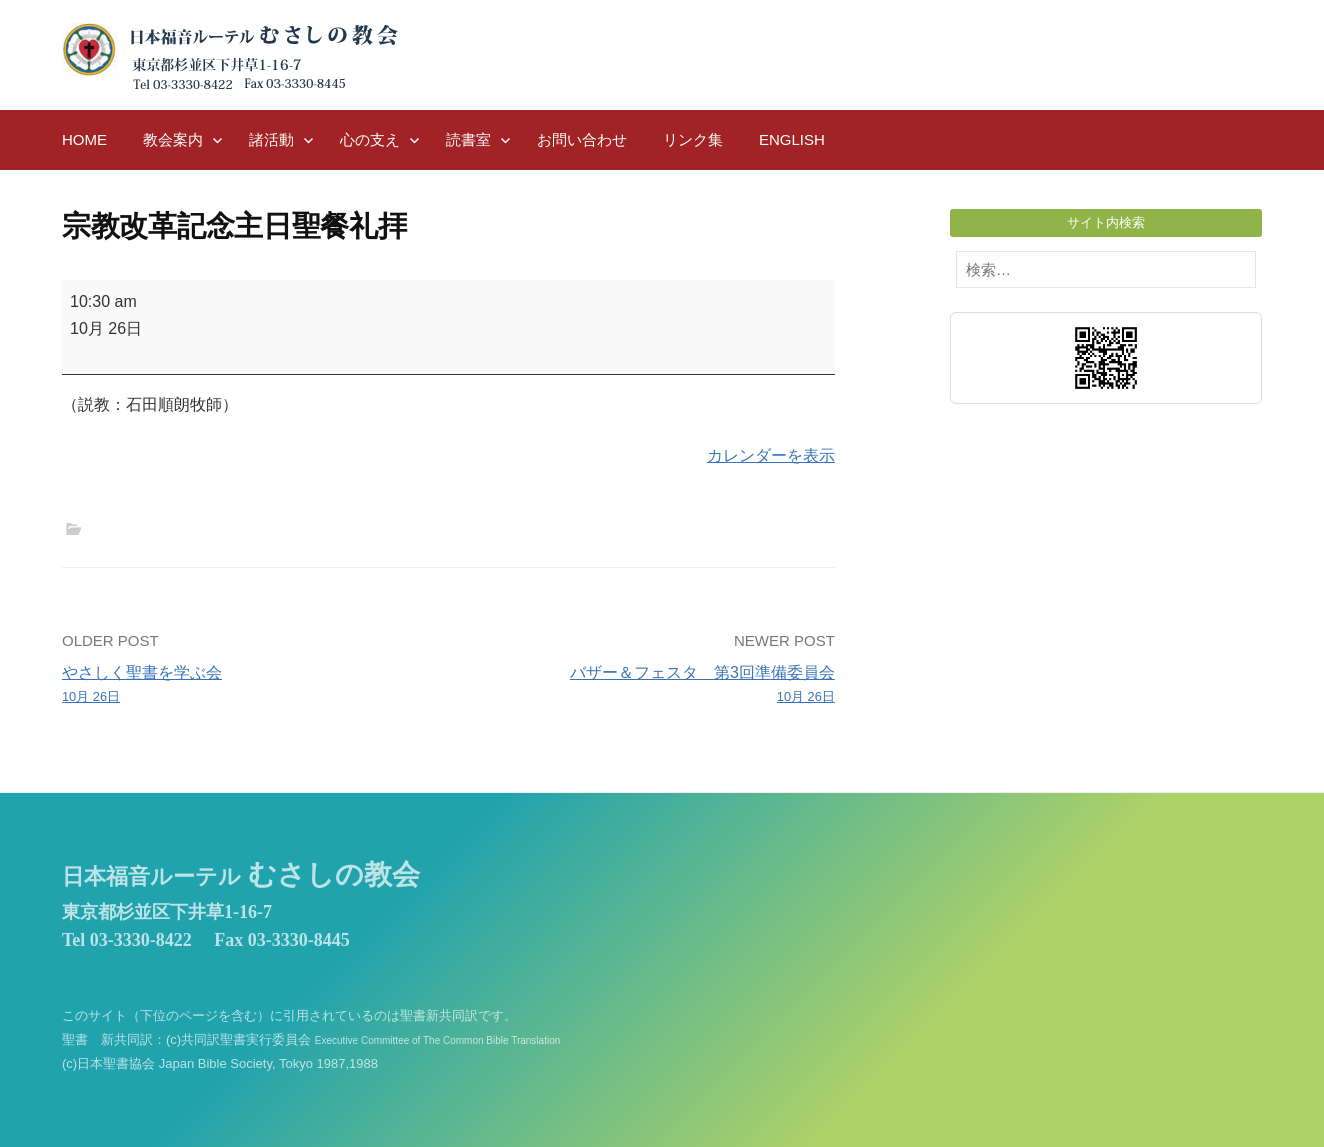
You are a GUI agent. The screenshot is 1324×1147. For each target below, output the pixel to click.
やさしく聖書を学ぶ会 (247, 686)
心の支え (370, 139)
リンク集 (693, 139)
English (792, 139)
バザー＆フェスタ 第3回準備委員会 (649, 686)
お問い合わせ (582, 139)
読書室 (468, 139)
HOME (84, 139)
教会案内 (173, 139)
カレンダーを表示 (771, 455)
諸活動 (271, 139)
